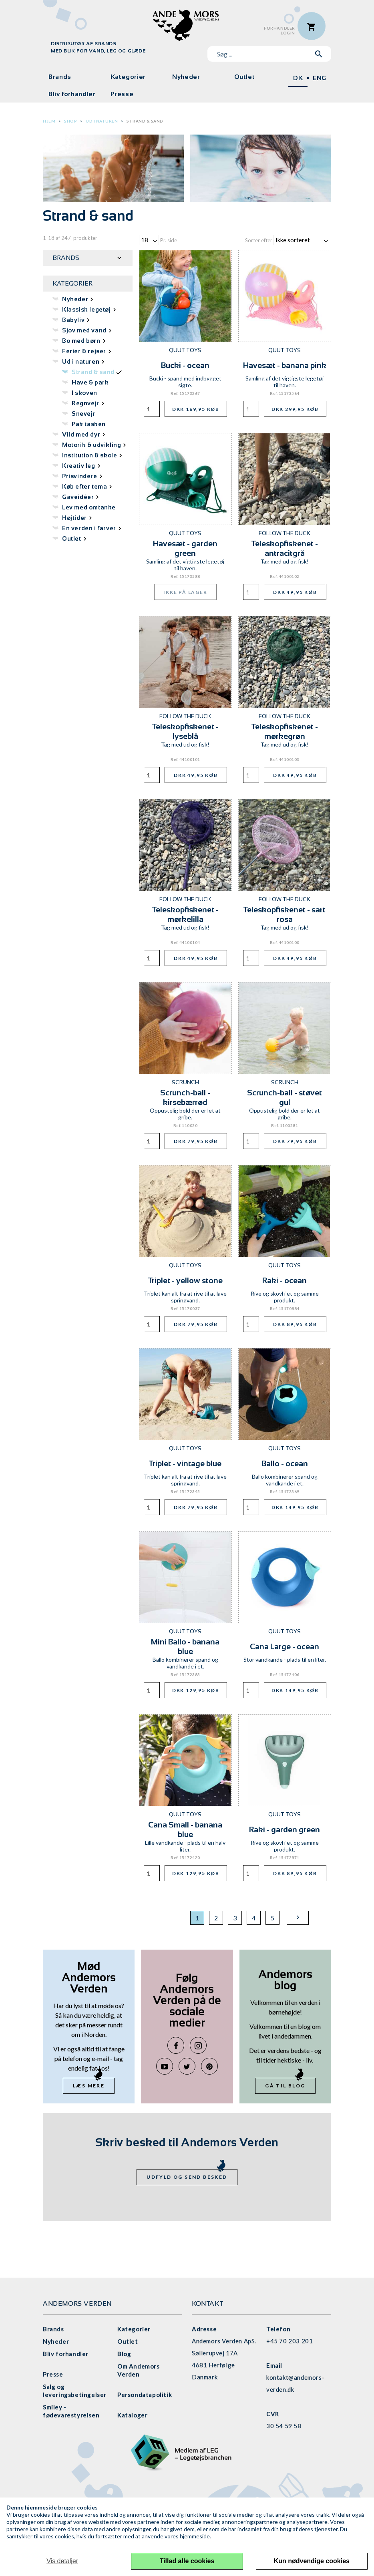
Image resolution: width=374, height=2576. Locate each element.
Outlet (244, 76)
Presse (122, 94)
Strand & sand (145, 121)
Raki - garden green (284, 1829)
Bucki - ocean (185, 365)
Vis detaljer (62, 2561)
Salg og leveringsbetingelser (75, 2390)
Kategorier (128, 76)
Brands (59, 76)
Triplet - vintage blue (185, 1463)
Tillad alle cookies (187, 2561)
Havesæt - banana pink (284, 365)
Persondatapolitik (144, 2394)
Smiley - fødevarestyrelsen (71, 2411)
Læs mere (89, 2086)
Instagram (198, 2045)
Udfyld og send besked (187, 2177)
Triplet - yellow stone (185, 1280)
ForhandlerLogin (279, 30)
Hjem (49, 121)
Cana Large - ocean (284, 1646)
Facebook (175, 2045)
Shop (70, 121)
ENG (319, 77)
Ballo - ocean (284, 1463)
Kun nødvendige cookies (312, 2561)
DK (298, 77)
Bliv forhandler (72, 94)
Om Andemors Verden (138, 2370)
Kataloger (132, 2415)
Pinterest (209, 2066)
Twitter (187, 2066)
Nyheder (186, 76)
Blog (124, 2353)
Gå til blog (285, 2086)
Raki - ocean (284, 1280)
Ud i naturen (102, 121)
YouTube (164, 2066)
